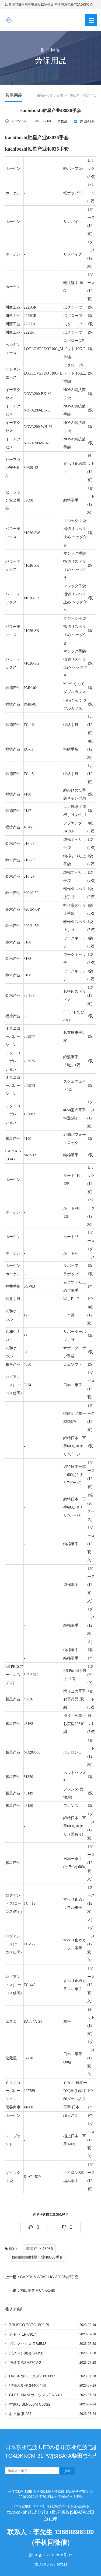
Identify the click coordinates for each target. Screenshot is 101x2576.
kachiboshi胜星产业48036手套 (37, 2257)
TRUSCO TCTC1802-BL (29, 2325)
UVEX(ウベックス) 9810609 (33, 2376)
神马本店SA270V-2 (25, 2362)
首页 (60, 95)
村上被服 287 (20, 2414)
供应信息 (73, 95)
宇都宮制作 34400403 (27, 2385)
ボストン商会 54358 (26, 2353)
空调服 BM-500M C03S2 (29, 2404)
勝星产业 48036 (39, 2248)
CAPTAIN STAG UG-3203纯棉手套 (42, 2277)
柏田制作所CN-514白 (30, 2290)
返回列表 (87, 121)
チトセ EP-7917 (22, 2334)
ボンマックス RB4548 (27, 2344)
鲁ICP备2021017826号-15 (50, 2555)
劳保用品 (89, 95)
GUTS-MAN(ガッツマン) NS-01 (35, 2395)
